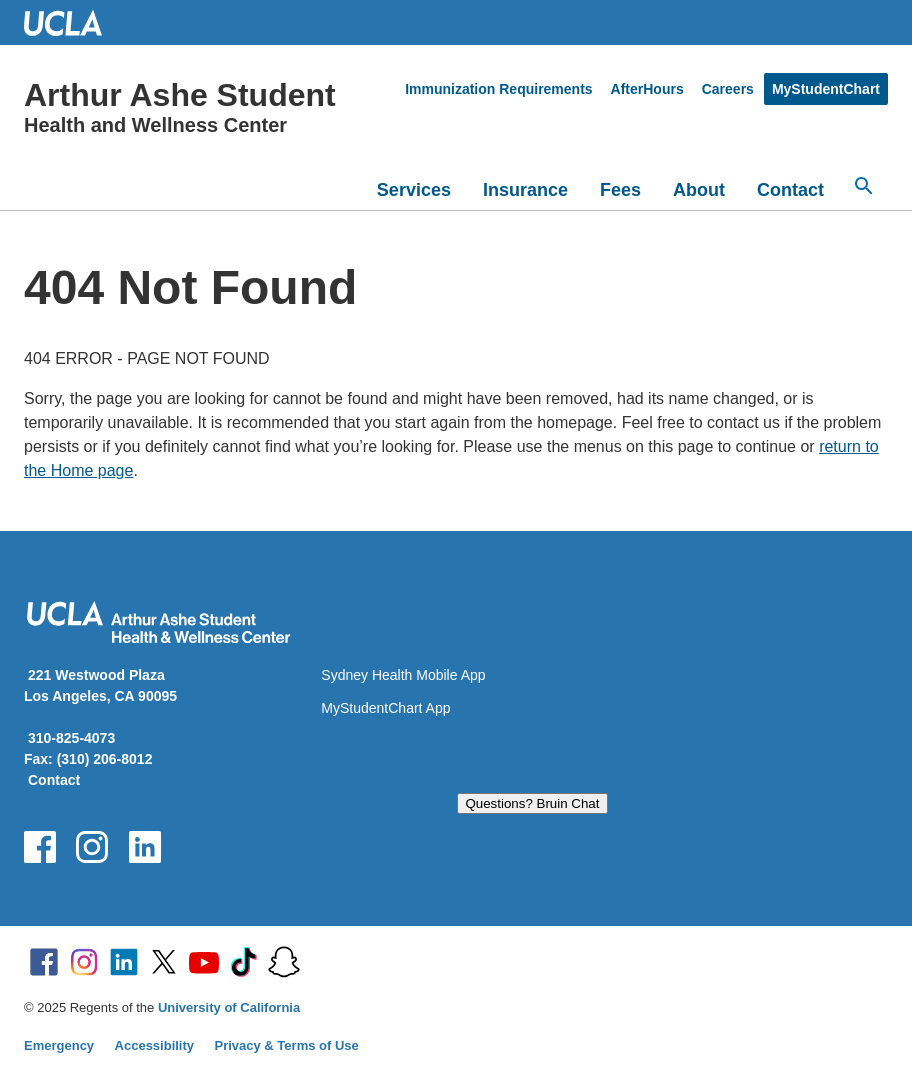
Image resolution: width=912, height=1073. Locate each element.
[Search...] (864, 186)
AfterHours (647, 89)
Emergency (59, 1045)
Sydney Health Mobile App (403, 675)
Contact (790, 190)
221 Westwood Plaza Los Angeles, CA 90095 (100, 685)
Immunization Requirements (498, 89)
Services (414, 190)
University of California (229, 1007)
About (699, 190)
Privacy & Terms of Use (287, 1045)
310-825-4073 (71, 738)
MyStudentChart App (385, 708)
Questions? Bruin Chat (532, 803)
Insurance (525, 190)
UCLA (72, 22)
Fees (620, 190)
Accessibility (155, 1045)
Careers (728, 89)
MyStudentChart (826, 89)
